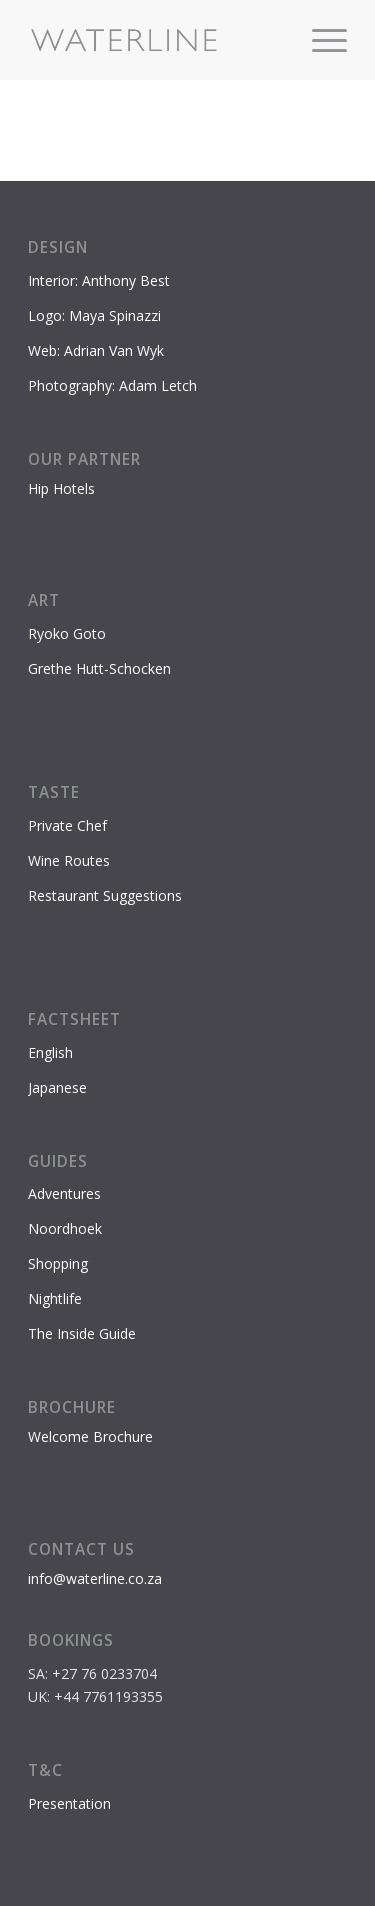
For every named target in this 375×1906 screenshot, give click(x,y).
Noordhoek (65, 1228)
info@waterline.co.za (95, 1578)
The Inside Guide (82, 1333)
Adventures (64, 1193)
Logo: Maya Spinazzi (94, 315)
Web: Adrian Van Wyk (96, 350)
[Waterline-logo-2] (155, 40)
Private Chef (67, 825)
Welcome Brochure (90, 1436)
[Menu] (319, 40)
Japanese (57, 1087)
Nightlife (55, 1298)
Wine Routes (69, 860)
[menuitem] (319, 40)
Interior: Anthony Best (99, 280)
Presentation (69, 1803)
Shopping (58, 1263)
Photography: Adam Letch (112, 385)
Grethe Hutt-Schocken (99, 668)
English (50, 1052)
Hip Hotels (61, 488)
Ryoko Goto (67, 633)
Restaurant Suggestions (105, 895)
